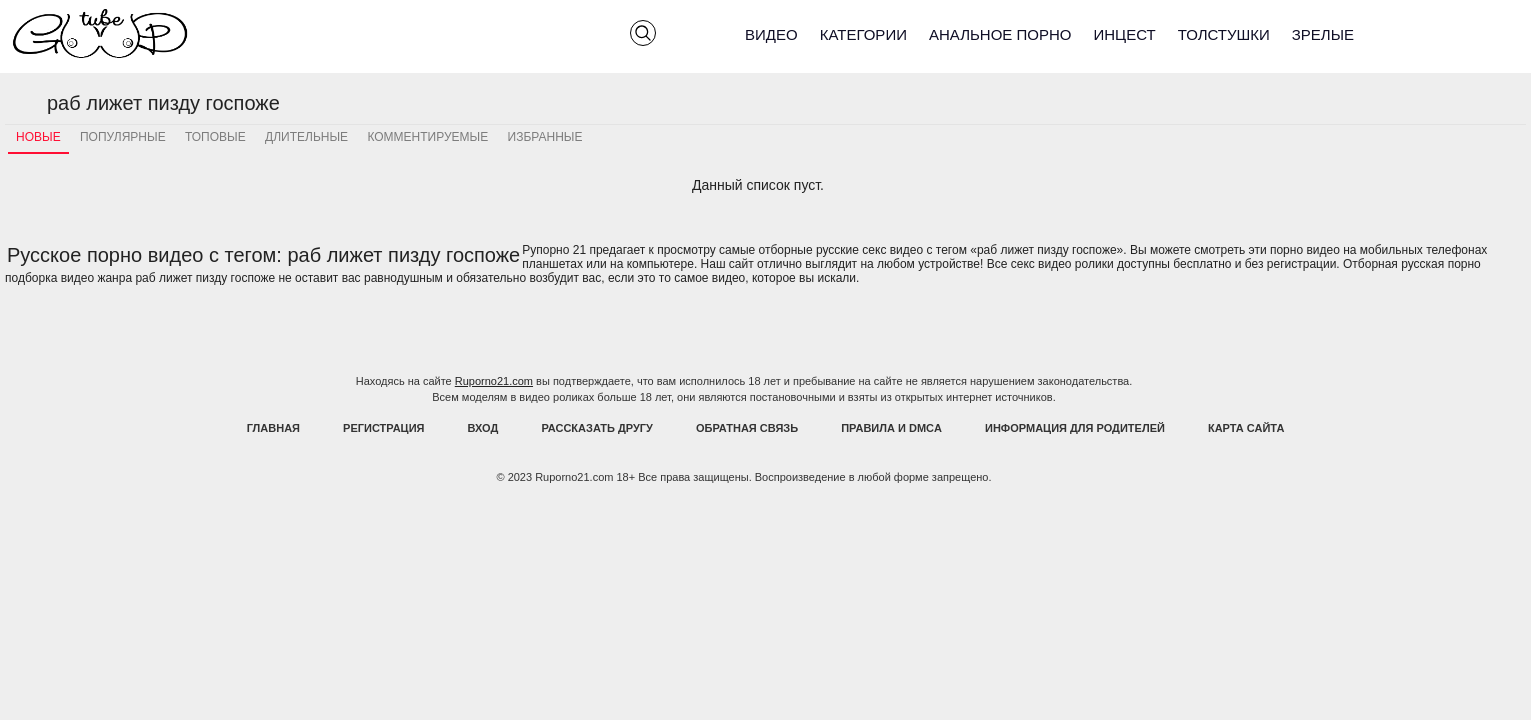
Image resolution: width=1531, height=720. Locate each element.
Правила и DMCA (891, 428)
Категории (863, 34)
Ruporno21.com (494, 381)
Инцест (1124, 34)
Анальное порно (1000, 34)
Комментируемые (427, 137)
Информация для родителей (1075, 428)
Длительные (306, 137)
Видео (771, 34)
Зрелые (1323, 34)
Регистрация (383, 428)
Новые (38, 137)
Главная (273, 428)
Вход (483, 428)
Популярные (123, 137)
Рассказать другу (597, 428)
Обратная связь (747, 428)
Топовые (215, 137)
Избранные (545, 137)
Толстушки (1224, 34)
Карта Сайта (1246, 428)
